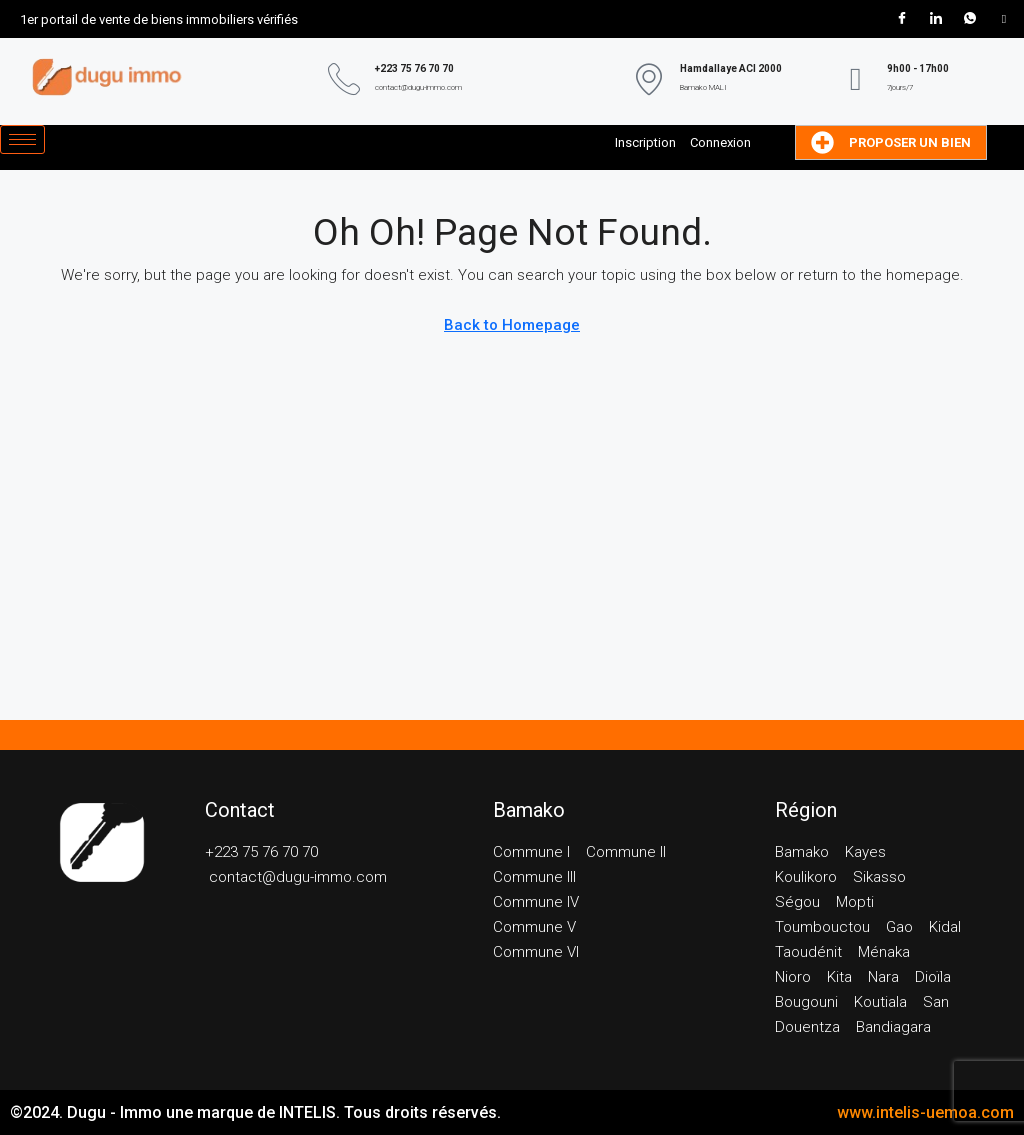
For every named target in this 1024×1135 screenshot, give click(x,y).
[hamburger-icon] (22, 139)
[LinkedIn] (936, 19)
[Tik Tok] (1004, 19)
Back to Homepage (512, 325)
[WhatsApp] (970, 19)
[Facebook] (902, 19)
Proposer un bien (891, 142)
